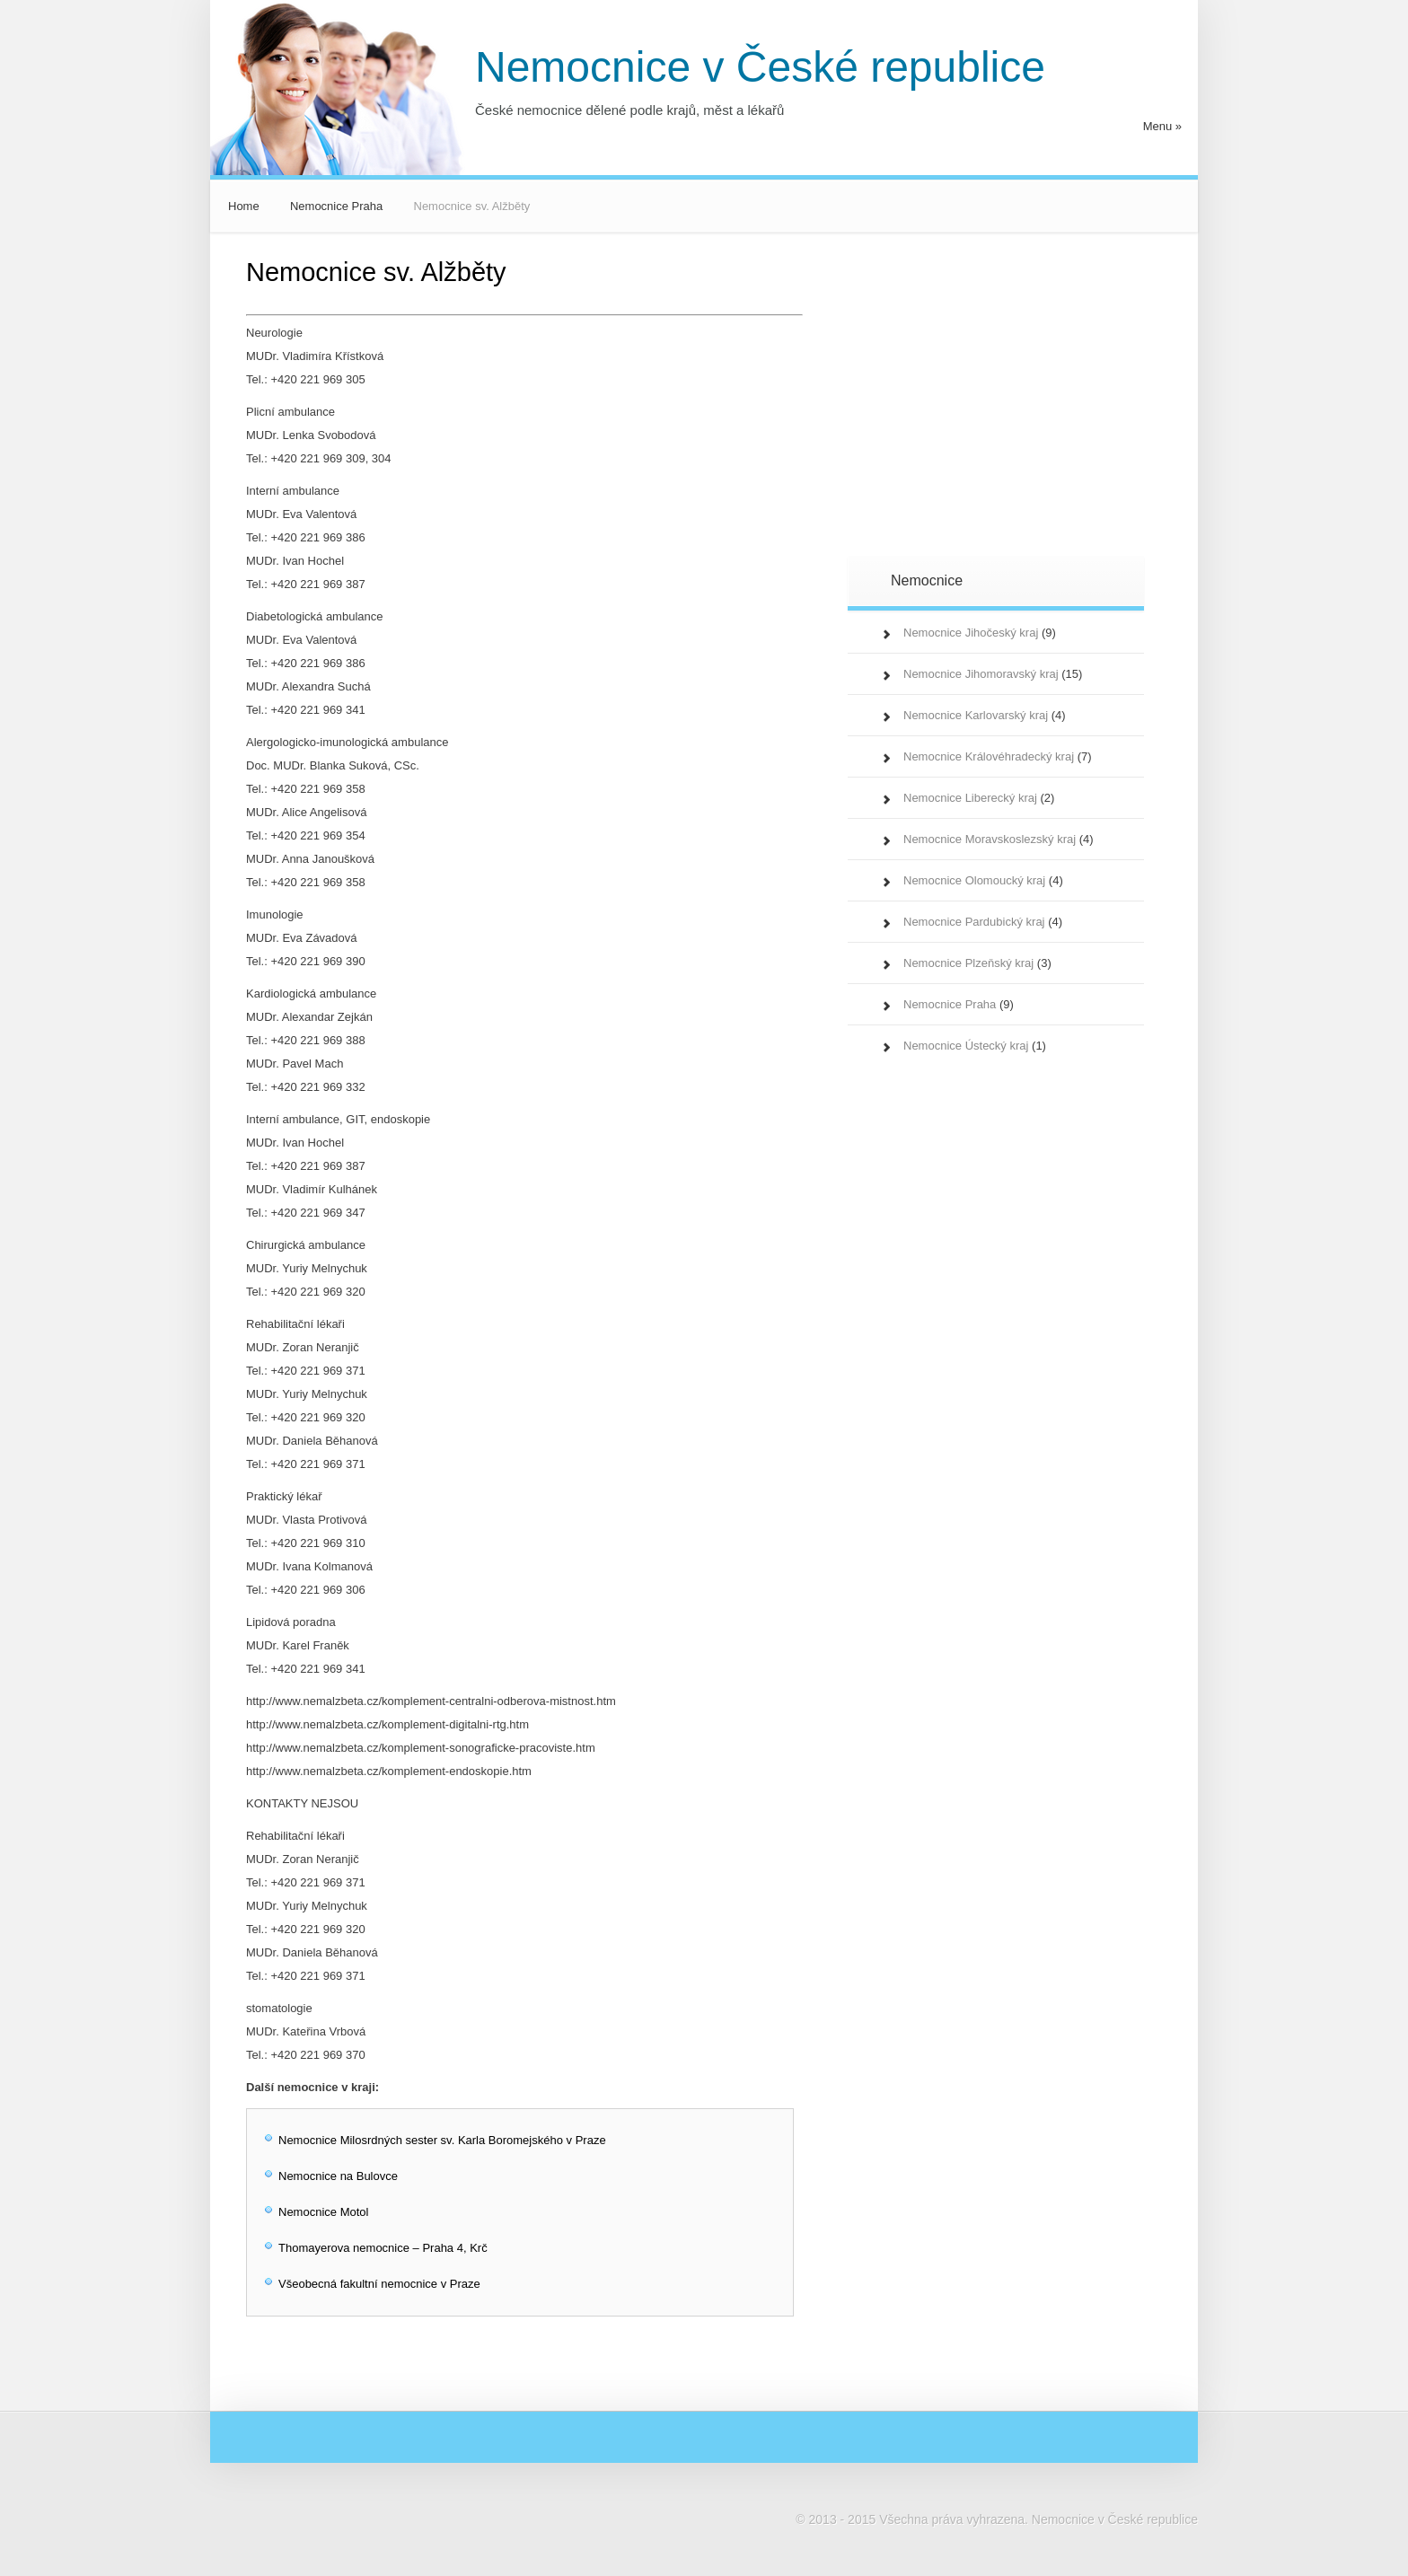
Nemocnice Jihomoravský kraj (981, 674)
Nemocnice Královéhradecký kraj (988, 756)
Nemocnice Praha (336, 206)
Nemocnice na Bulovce (338, 2176)
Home (244, 206)
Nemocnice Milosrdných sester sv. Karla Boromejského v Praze (442, 2140)
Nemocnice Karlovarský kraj (975, 715)
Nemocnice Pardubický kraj (974, 921)
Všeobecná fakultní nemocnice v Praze (379, 2283)
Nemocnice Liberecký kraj (970, 797)
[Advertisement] (1032, 407)
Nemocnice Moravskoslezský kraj (989, 839)
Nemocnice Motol (323, 2212)
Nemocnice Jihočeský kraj (970, 632)
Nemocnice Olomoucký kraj (974, 880)
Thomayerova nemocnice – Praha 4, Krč (383, 2248)
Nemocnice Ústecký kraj (965, 1045)
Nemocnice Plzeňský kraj (968, 963)
